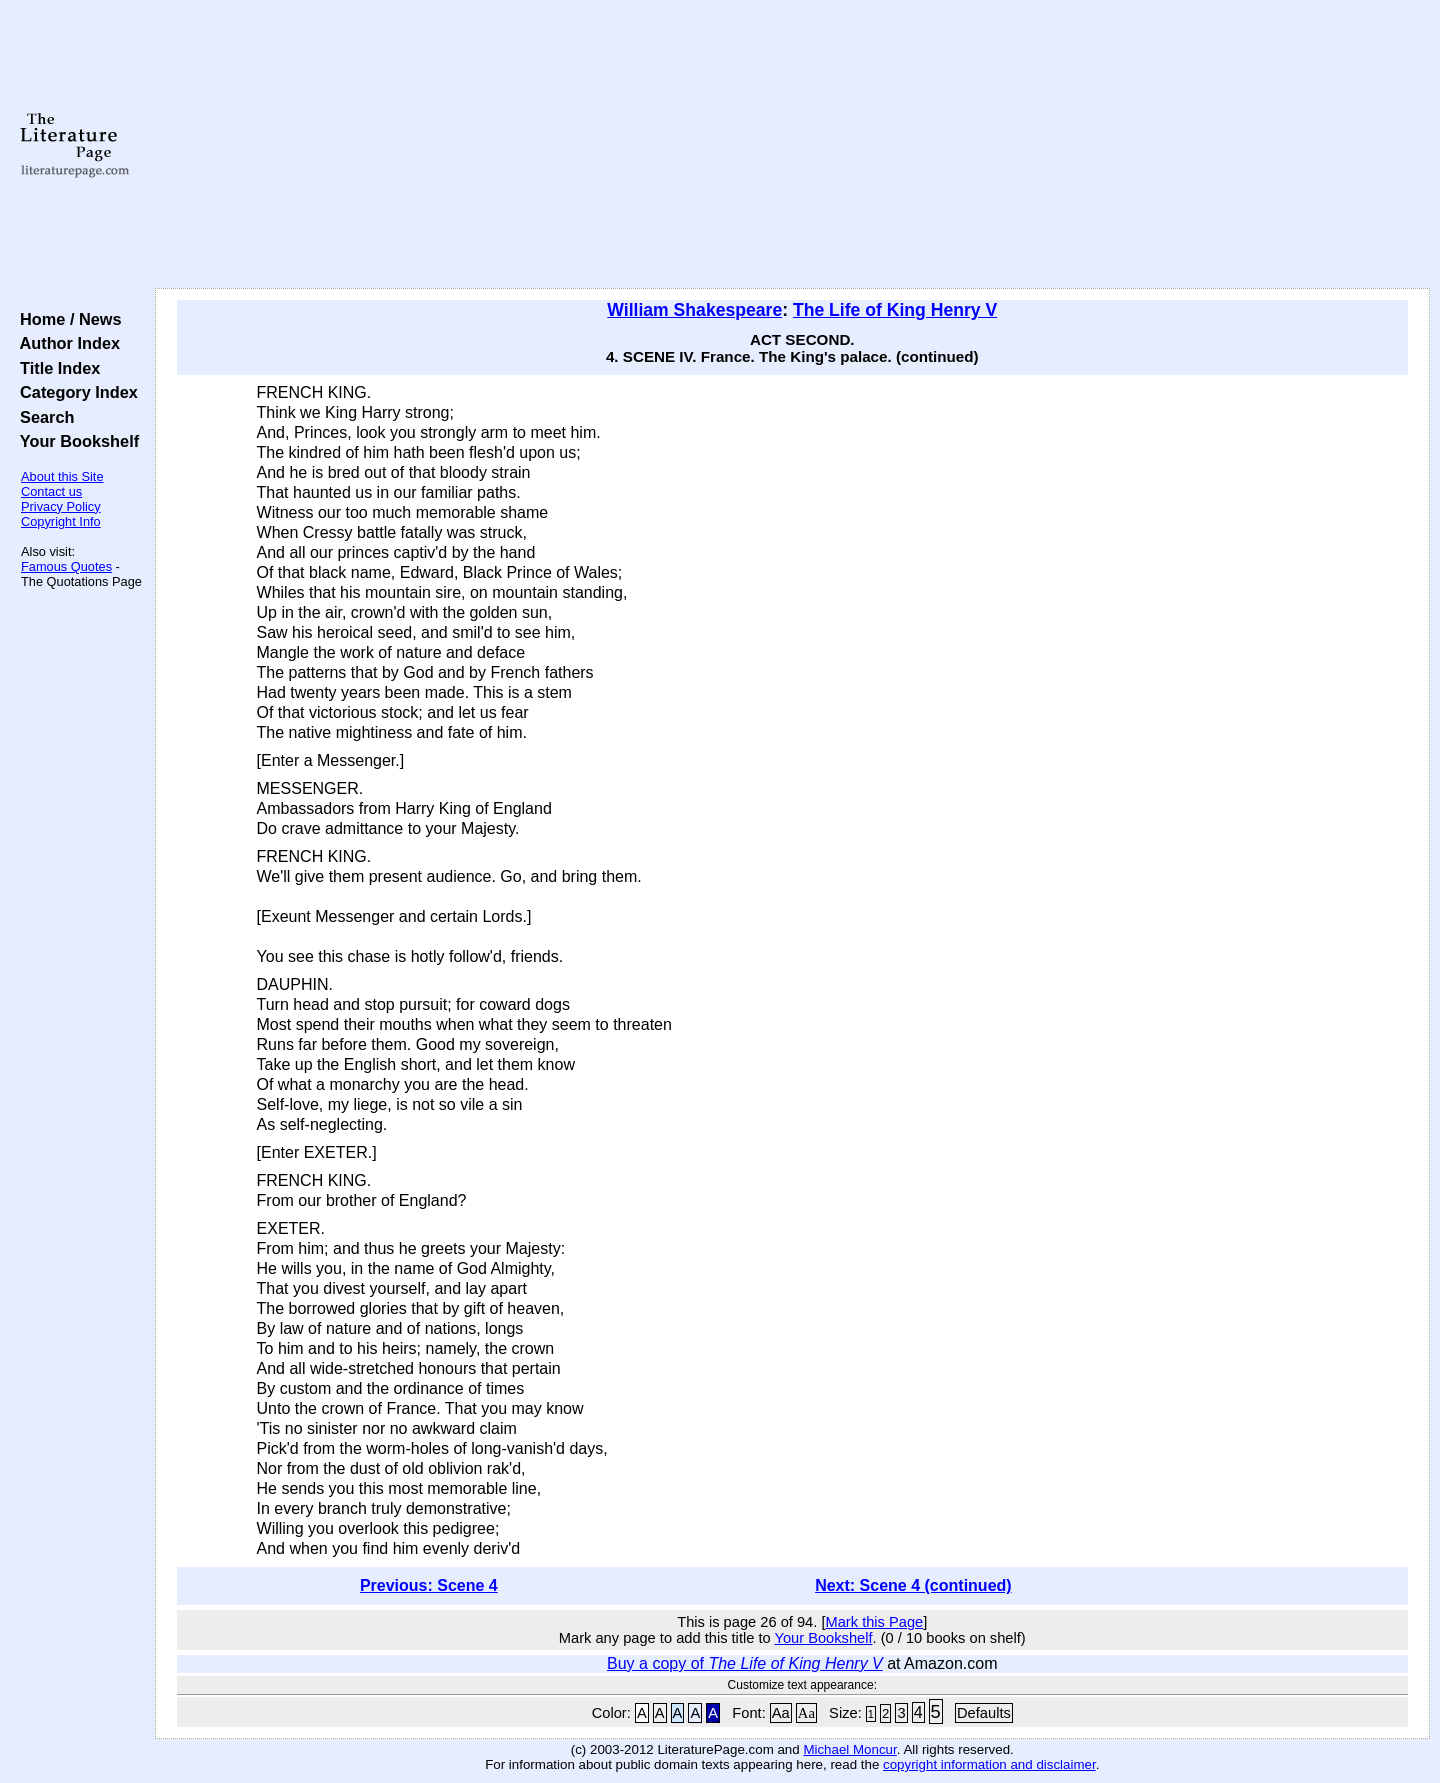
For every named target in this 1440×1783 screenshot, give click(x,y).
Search (42, 417)
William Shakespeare (694, 310)
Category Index (74, 392)
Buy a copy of (745, 1663)
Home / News (66, 319)
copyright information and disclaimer (989, 1764)
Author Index (65, 343)
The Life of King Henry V (895, 310)
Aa (781, 1713)
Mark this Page (874, 1622)
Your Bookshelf (75, 441)
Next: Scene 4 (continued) (913, 1585)
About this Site (62, 476)
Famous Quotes (66, 566)
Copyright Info (61, 521)
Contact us (51, 491)
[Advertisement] (792, 145)
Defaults (984, 1713)
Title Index (55, 368)
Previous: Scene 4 (429, 1585)
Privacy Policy (61, 506)
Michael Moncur (849, 1749)
